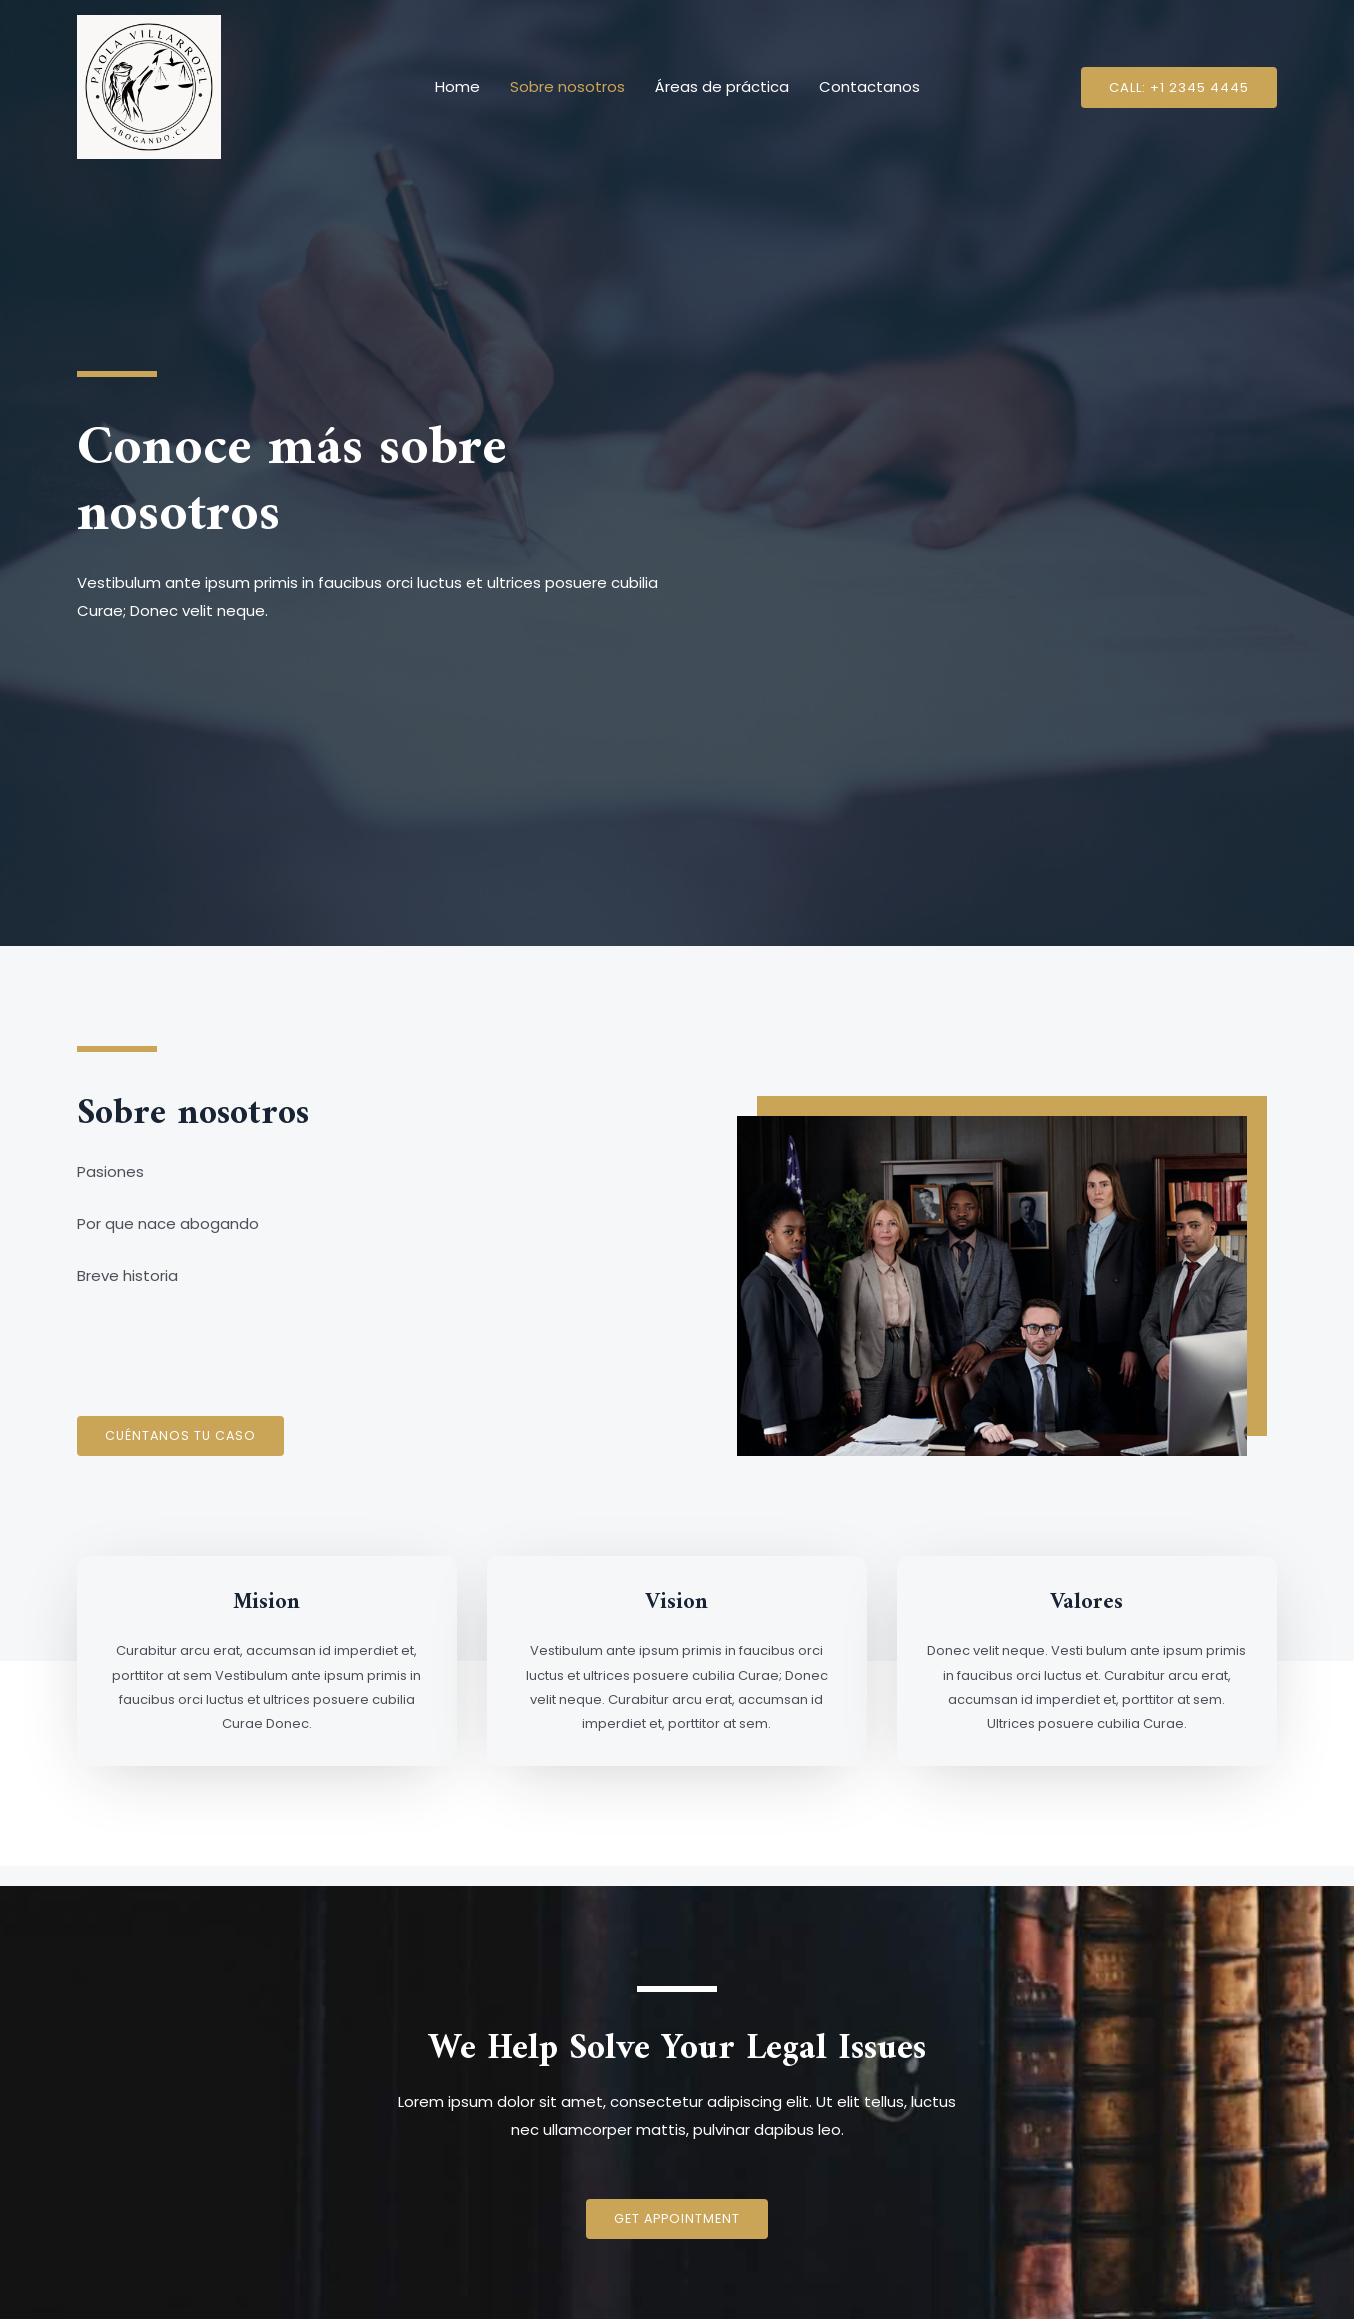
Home (457, 86)
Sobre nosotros (567, 86)
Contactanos (869, 86)
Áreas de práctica (722, 86)
